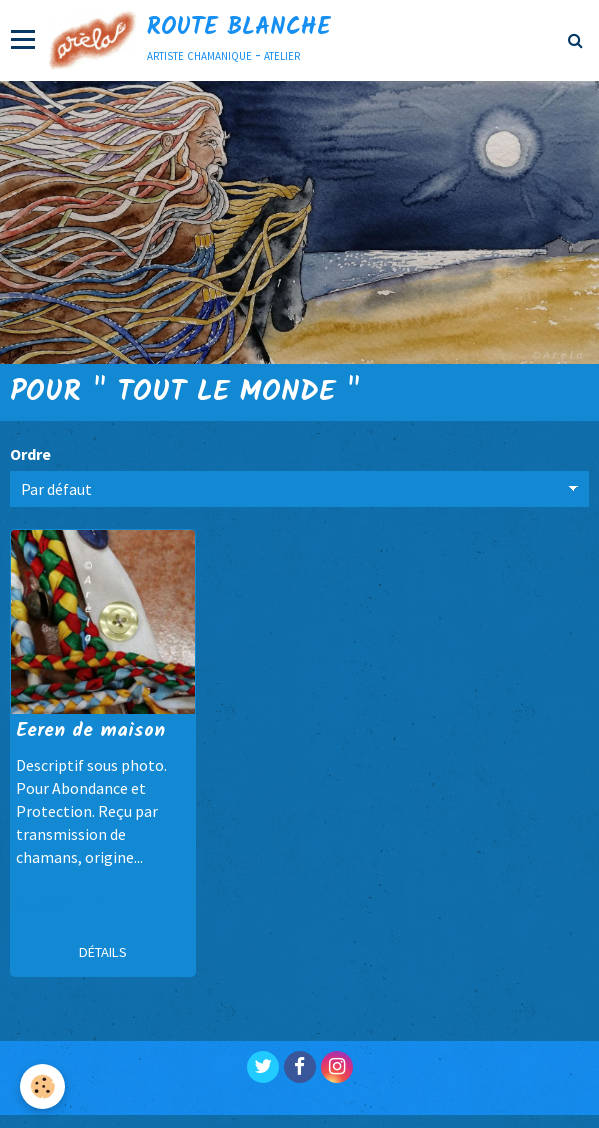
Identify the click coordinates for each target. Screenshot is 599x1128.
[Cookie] (42, 1086)
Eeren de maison (90, 731)
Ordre (30, 454)
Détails (103, 952)
